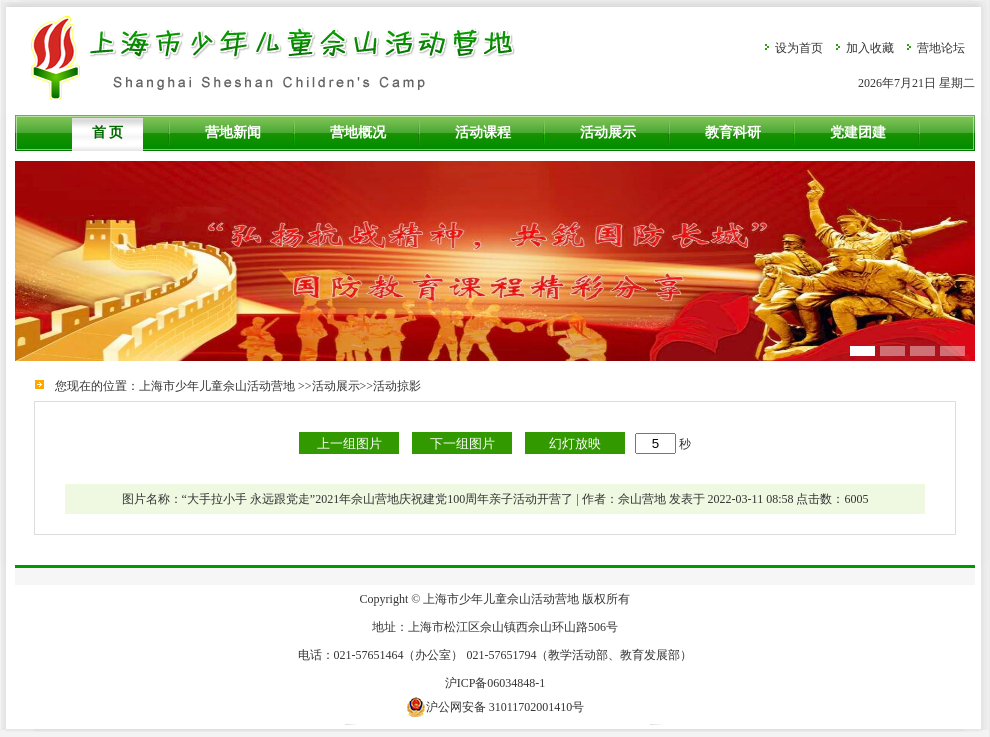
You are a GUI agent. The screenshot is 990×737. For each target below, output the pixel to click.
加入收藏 (870, 48)
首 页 (108, 132)
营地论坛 (941, 48)
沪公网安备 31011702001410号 (495, 707)
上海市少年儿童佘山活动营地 (217, 386)
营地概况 (358, 132)
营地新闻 (233, 132)
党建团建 (858, 132)
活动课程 (483, 132)
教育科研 (733, 132)
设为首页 (799, 48)
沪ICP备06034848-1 (495, 683)
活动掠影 (397, 386)
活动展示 (608, 132)
